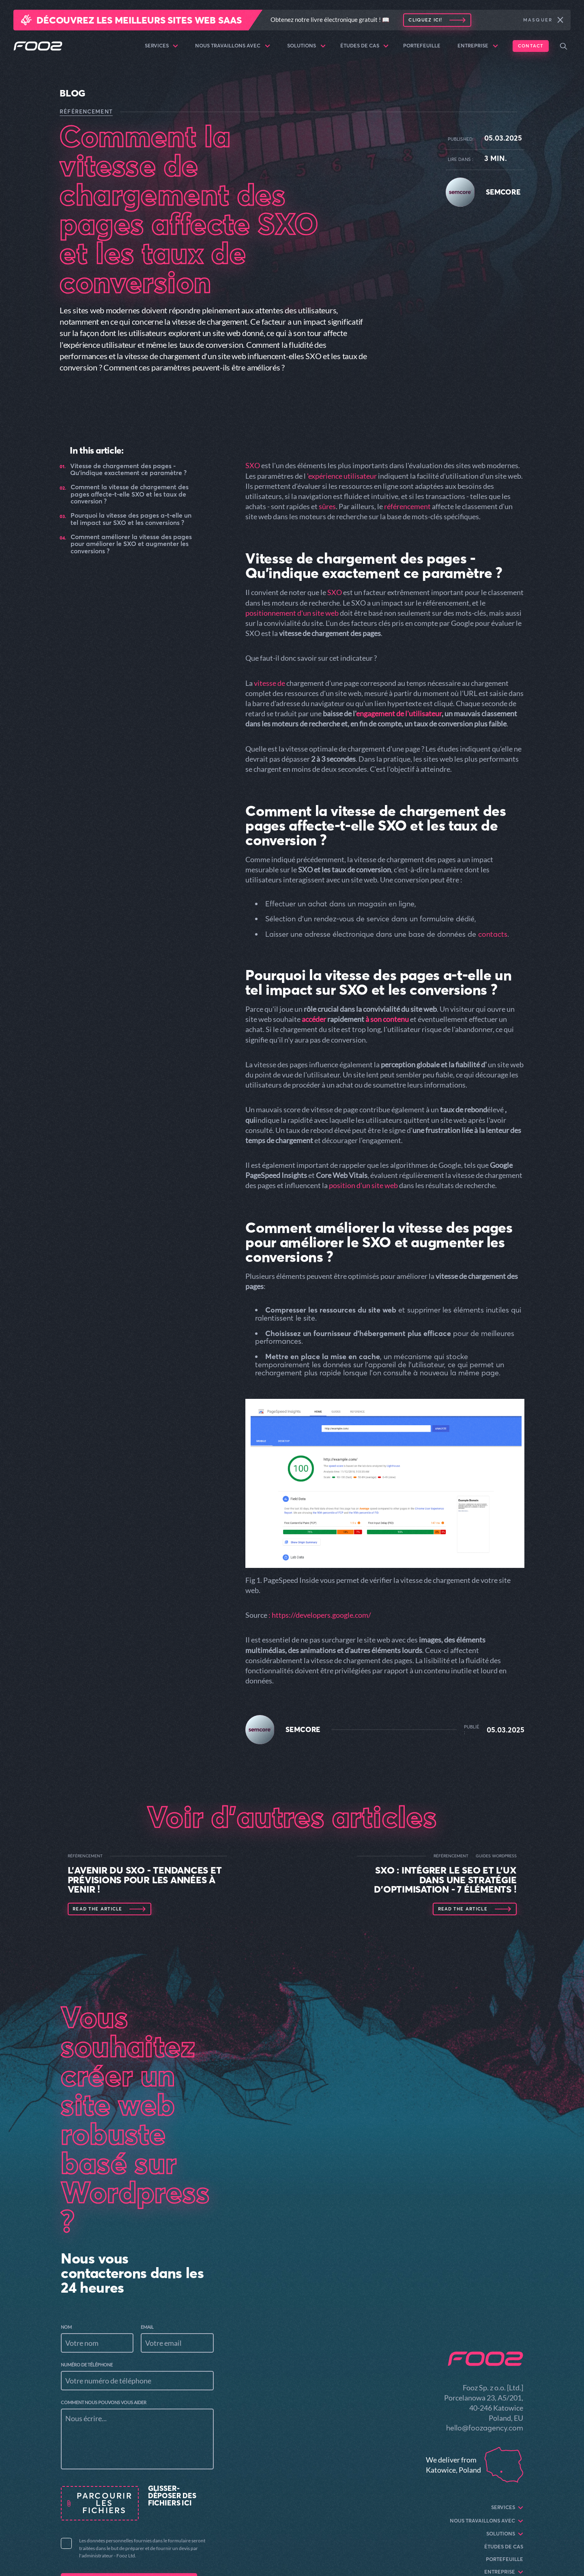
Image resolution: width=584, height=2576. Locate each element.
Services (161, 46)
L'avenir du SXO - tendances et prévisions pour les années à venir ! (145, 1880)
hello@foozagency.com (484, 2428)
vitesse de (269, 683)
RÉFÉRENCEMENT (86, 111)
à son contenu (387, 1019)
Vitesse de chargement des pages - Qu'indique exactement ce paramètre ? (128, 470)
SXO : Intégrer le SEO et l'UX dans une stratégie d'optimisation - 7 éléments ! (445, 1880)
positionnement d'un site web (292, 612)
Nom (66, 2327)
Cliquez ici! (425, 20)
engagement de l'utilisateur (399, 713)
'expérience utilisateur (342, 475)
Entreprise (477, 46)
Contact (530, 46)
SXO (252, 465)
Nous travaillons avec (232, 46)
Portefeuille (421, 46)
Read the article (97, 1909)
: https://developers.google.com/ (319, 1614)
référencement (408, 506)
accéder (314, 1019)
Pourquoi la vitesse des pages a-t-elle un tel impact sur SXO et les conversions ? (131, 519)
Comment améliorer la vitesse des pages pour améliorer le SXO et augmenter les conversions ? (131, 544)
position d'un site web (363, 1185)
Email (147, 2327)
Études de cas (364, 46)
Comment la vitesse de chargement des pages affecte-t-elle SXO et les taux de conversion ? (130, 494)
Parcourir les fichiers (104, 2502)
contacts (492, 934)
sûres (327, 506)
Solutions (306, 46)
